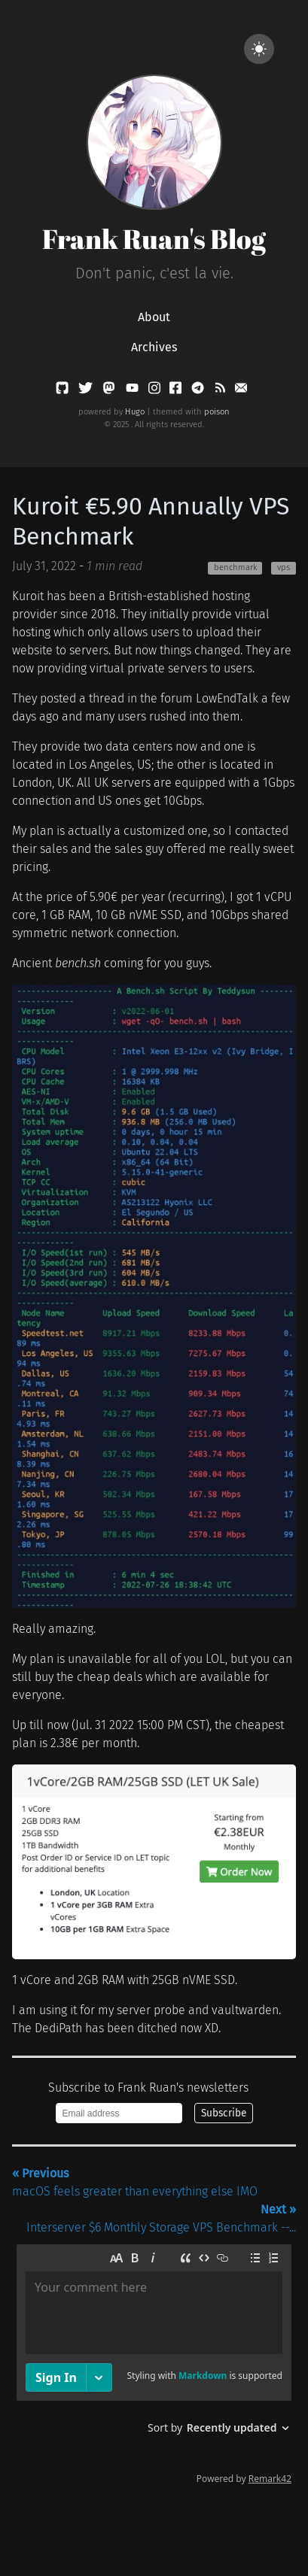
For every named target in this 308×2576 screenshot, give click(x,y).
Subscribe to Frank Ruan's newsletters (148, 2087)
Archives (154, 347)
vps (283, 567)
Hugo (135, 412)
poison (217, 412)
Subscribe (223, 2113)
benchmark (235, 567)
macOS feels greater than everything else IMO (135, 2182)
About (154, 317)
